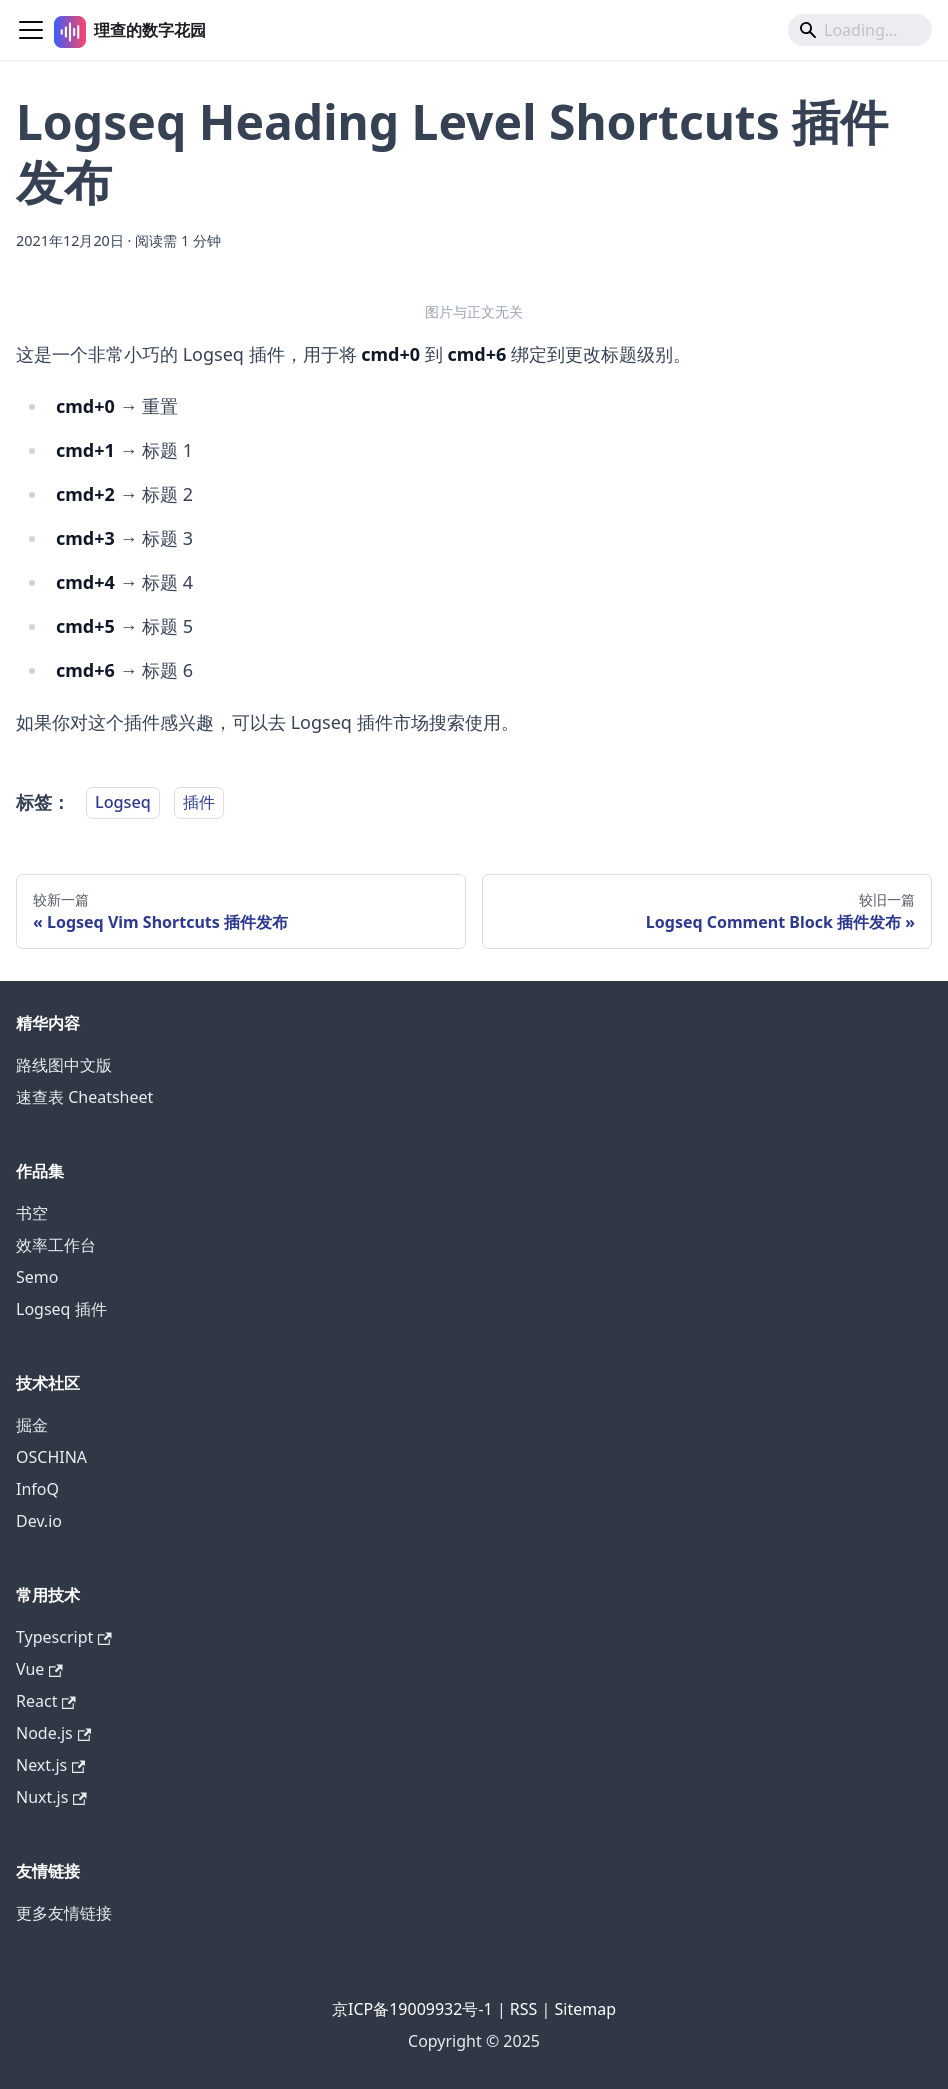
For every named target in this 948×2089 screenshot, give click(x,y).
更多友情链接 (64, 1913)
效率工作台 (56, 1245)
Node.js (53, 1733)
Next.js (50, 1765)
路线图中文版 (64, 1065)
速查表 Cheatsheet (84, 1097)
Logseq (123, 803)
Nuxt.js (51, 1797)
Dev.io (39, 1521)
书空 (32, 1213)
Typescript (64, 1637)
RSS (524, 2009)
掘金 (32, 1425)
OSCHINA (51, 1457)
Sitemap (586, 2009)
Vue (39, 1669)
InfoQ (37, 1489)
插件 (199, 803)
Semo (37, 1277)
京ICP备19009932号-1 (412, 2009)
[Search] (860, 30)
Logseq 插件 (61, 1309)
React (46, 1701)
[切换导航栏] (31, 30)
